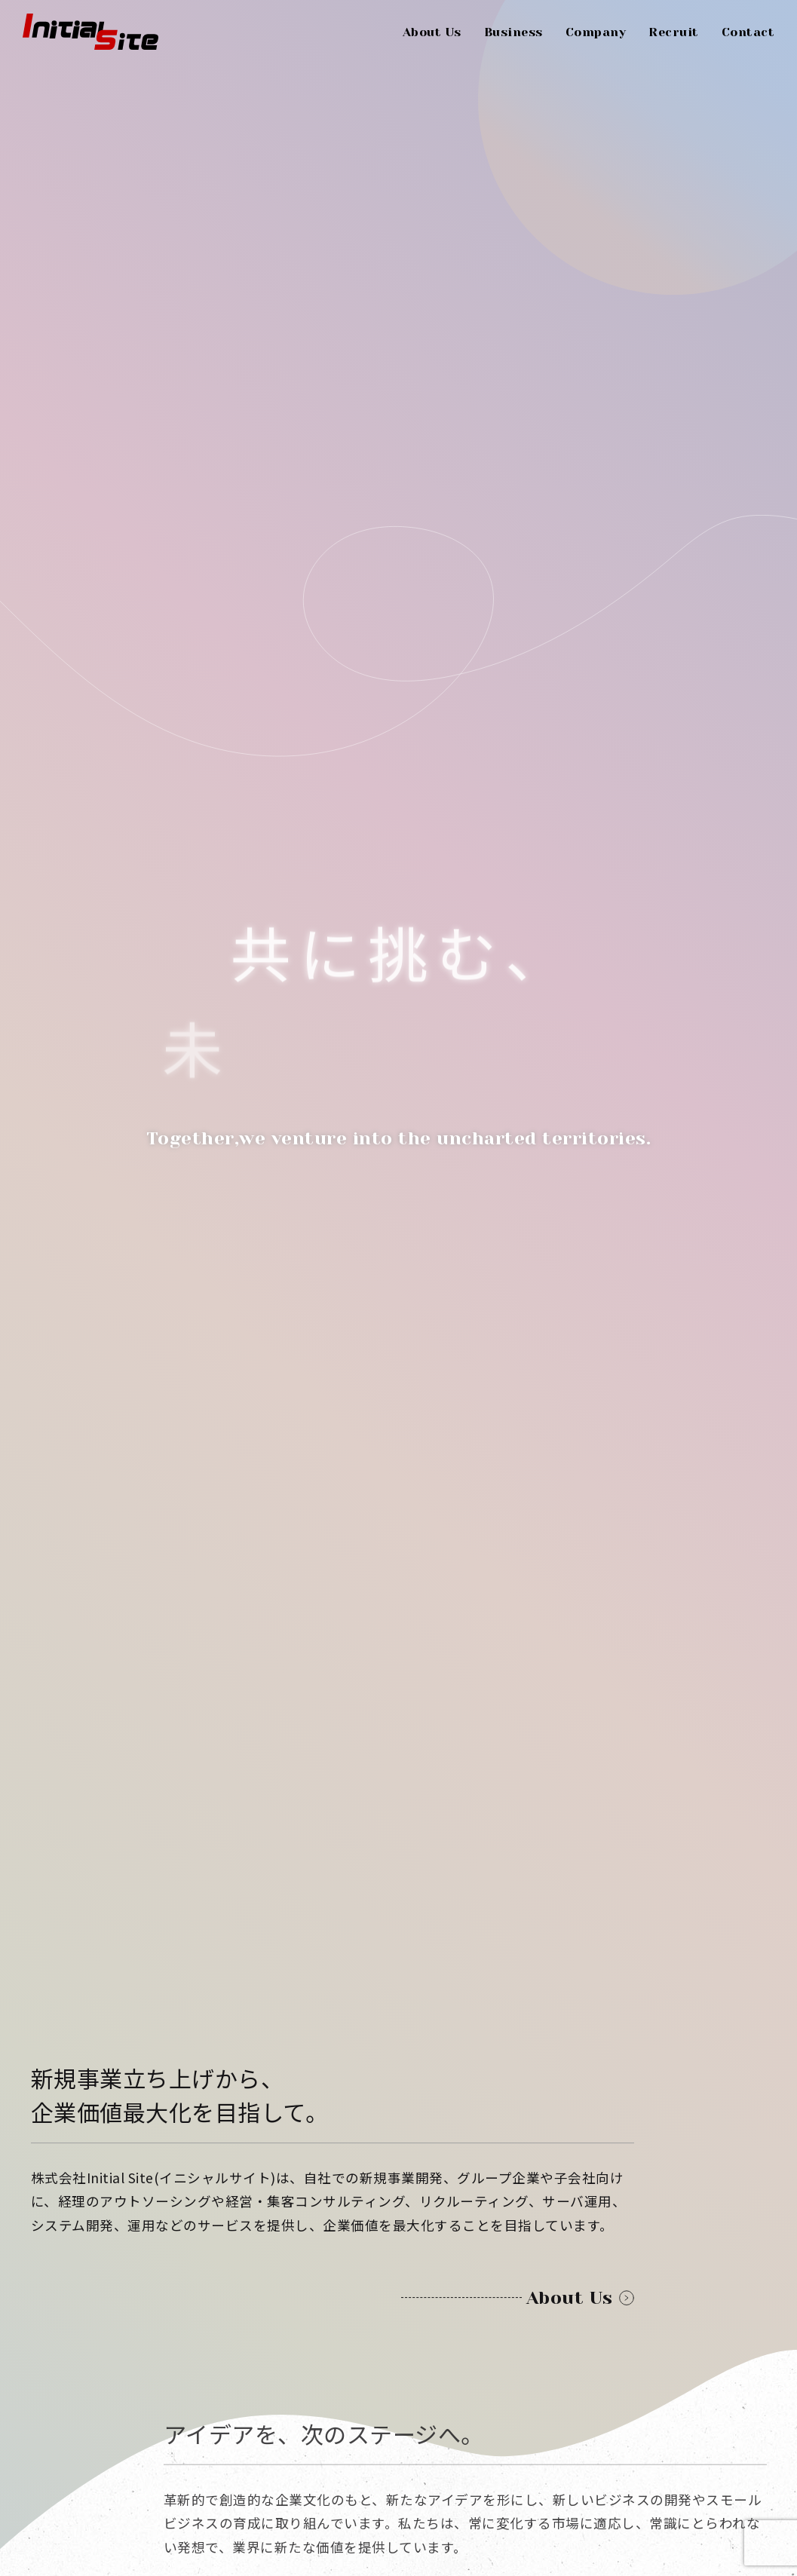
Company (596, 32)
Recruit (673, 32)
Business (513, 32)
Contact (748, 32)
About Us (432, 32)
